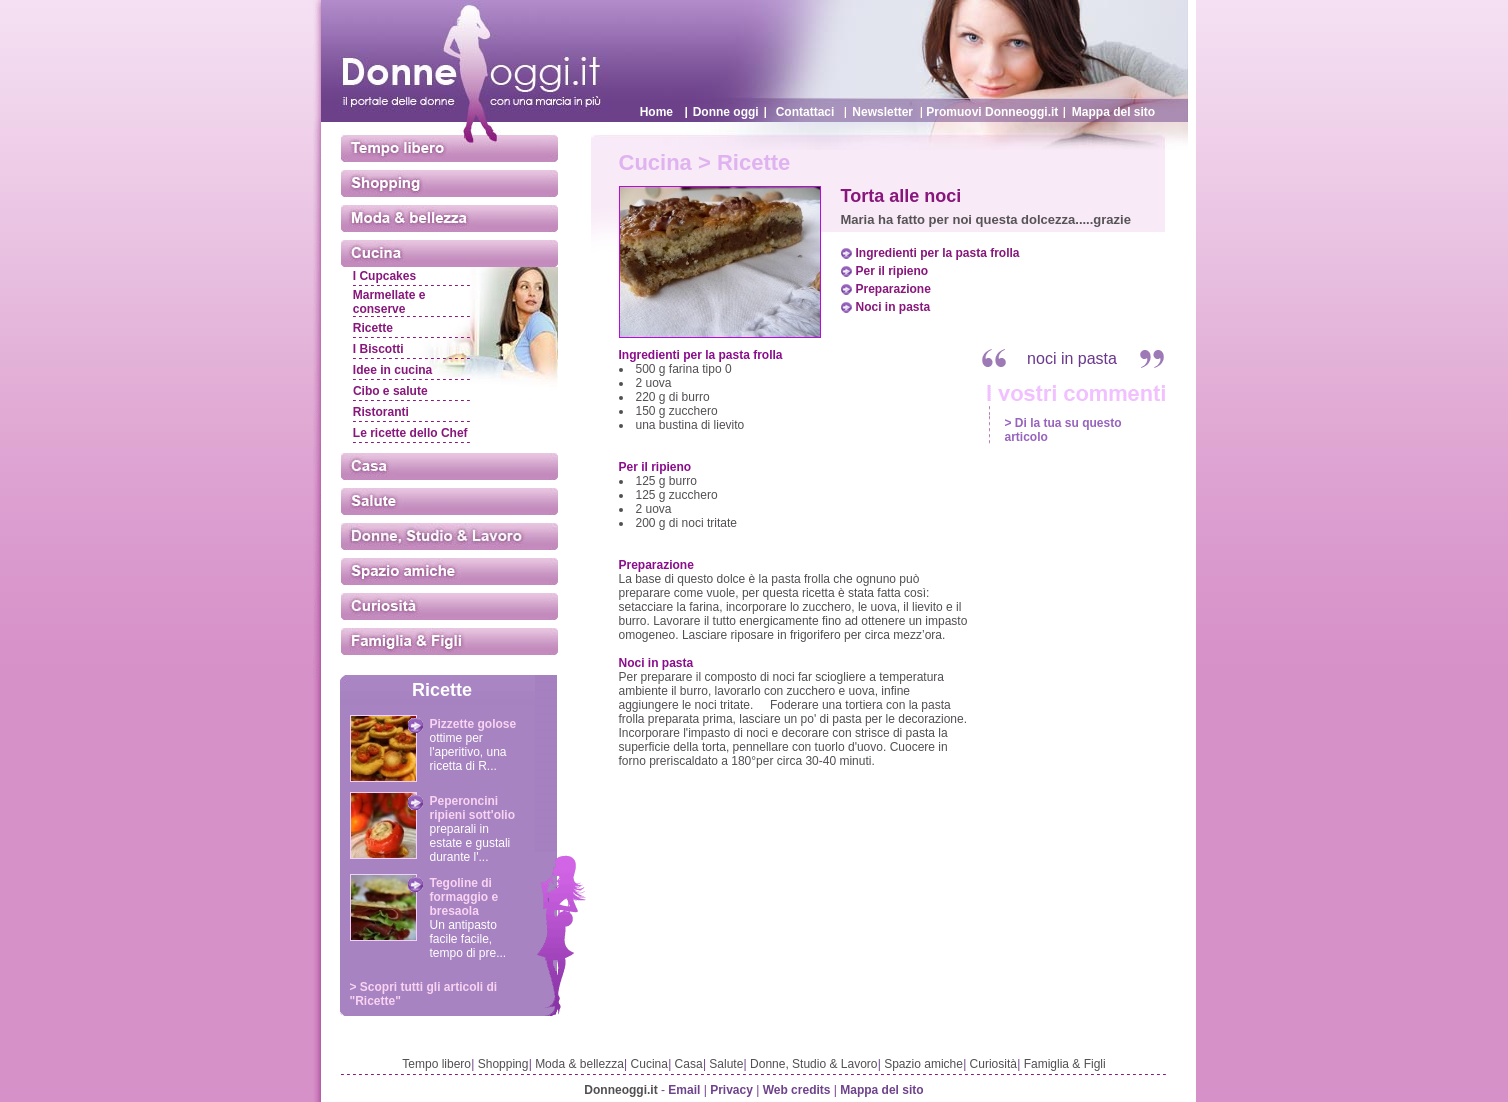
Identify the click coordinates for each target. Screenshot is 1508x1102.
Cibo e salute (390, 391)
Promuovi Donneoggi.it (992, 112)
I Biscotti (378, 349)
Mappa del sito (1113, 112)
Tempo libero (436, 1064)
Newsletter (882, 112)
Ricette (373, 328)
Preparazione (893, 289)
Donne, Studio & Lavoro (813, 1064)
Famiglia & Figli (1065, 1064)
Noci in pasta (893, 307)
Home (656, 112)
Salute (726, 1064)
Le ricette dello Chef (410, 433)
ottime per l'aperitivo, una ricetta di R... (468, 752)
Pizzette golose (473, 724)
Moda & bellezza (579, 1064)
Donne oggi (726, 112)
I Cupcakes (384, 276)
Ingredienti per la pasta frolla (938, 253)
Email (684, 1090)
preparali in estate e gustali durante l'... (470, 843)
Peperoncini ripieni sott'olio (473, 808)
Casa (689, 1064)
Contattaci (805, 112)
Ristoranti (381, 412)
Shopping (503, 1064)
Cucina (649, 1064)
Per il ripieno (892, 271)
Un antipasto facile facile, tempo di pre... (468, 939)
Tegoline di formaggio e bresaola (464, 897)
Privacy (731, 1090)
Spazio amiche (923, 1064)
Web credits (797, 1090)
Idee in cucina (392, 370)
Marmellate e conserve (389, 302)
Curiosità (993, 1064)
